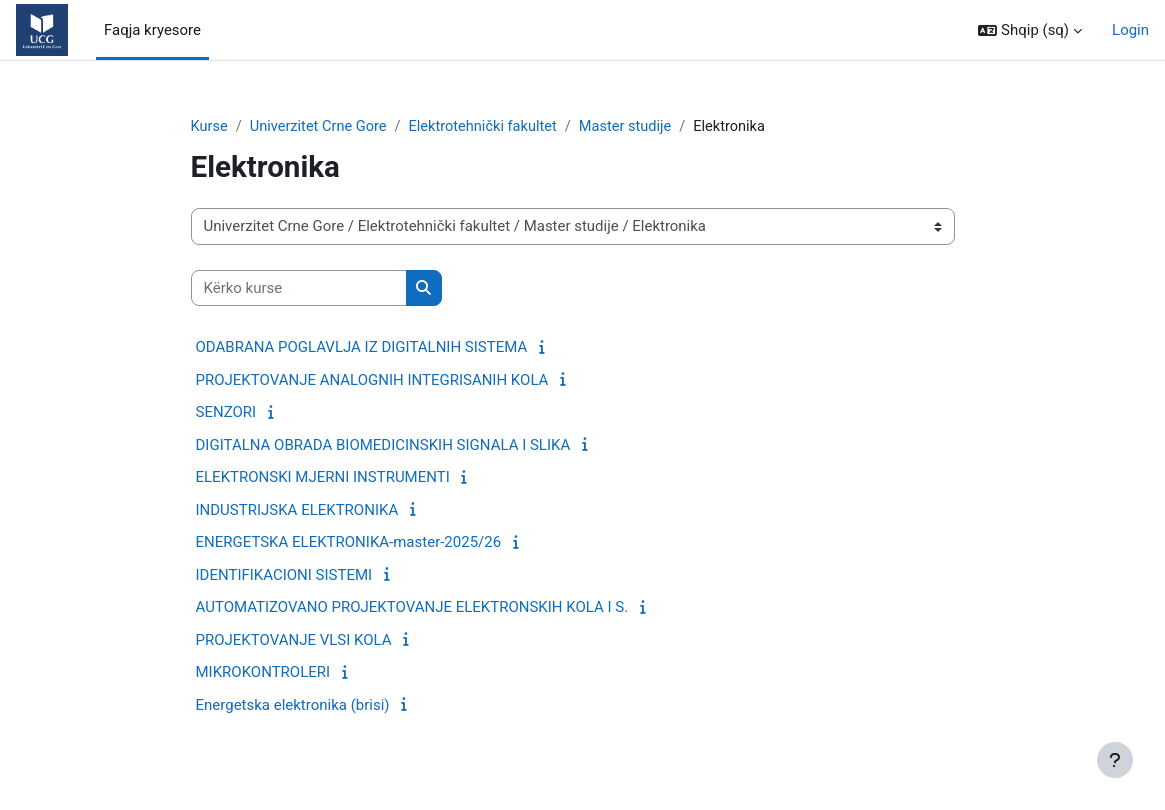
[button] (1030, 30)
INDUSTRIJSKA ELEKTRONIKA (297, 510)
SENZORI (226, 413)
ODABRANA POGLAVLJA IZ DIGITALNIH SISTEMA (362, 348)
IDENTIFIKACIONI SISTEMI (284, 575)
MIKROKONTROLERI (263, 673)
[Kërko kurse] (299, 288)
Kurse (210, 127)
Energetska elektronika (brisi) (293, 705)
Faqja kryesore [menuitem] (152, 30)
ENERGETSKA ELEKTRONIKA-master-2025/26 (349, 543)
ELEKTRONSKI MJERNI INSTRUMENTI (323, 478)
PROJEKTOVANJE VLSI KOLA (294, 640)
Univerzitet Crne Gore (321, 127)
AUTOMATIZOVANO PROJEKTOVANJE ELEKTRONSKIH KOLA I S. (412, 608)
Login (1130, 30)
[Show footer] (1115, 760)
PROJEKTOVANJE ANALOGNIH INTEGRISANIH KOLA (372, 380)
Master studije (635, 127)
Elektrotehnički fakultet (490, 127)
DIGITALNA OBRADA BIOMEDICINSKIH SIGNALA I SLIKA (383, 445)
